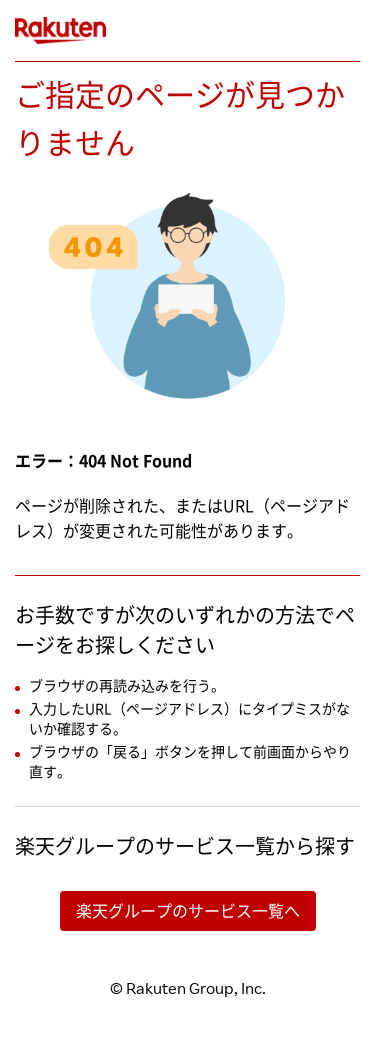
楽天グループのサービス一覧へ (188, 911)
